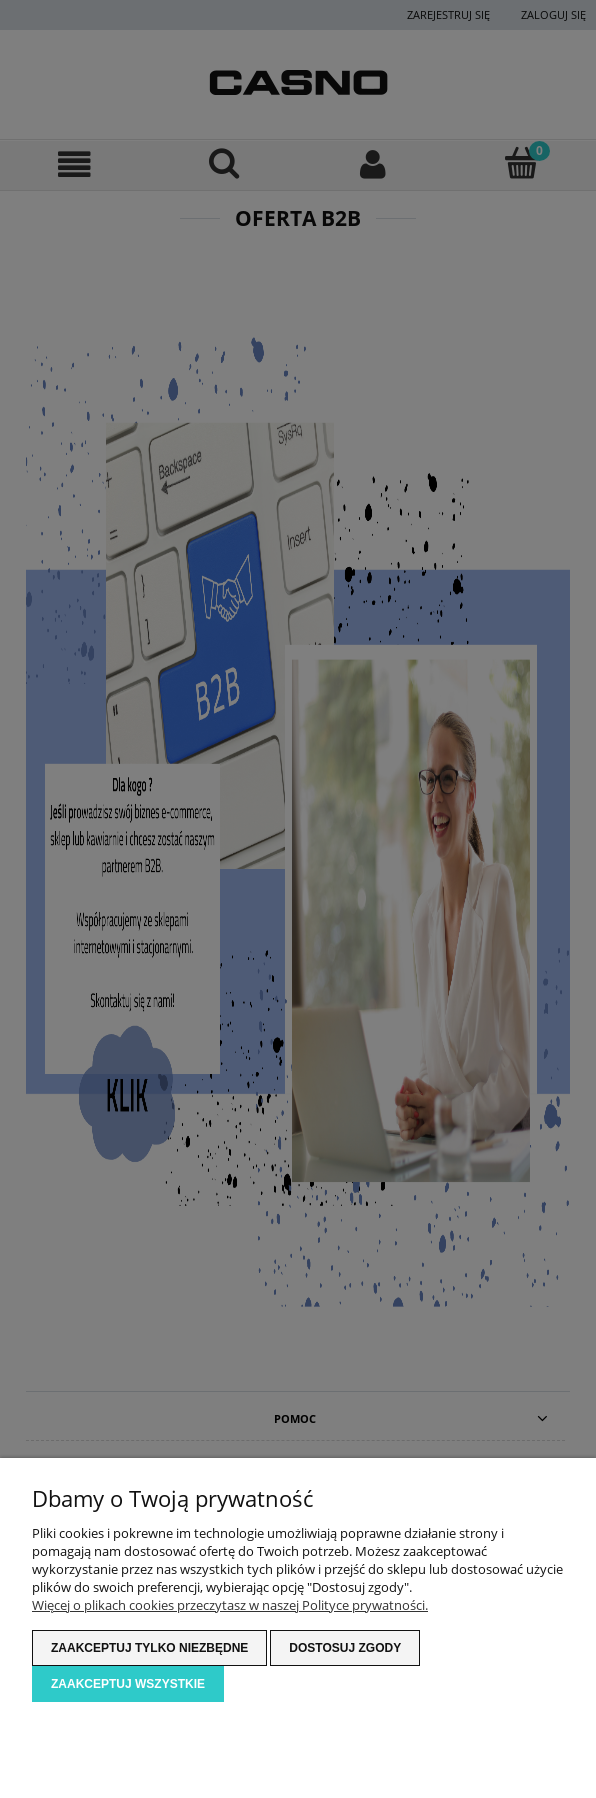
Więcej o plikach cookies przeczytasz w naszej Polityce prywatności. (230, 1605)
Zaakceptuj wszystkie (128, 1684)
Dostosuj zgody (345, 1648)
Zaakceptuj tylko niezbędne (149, 1648)
